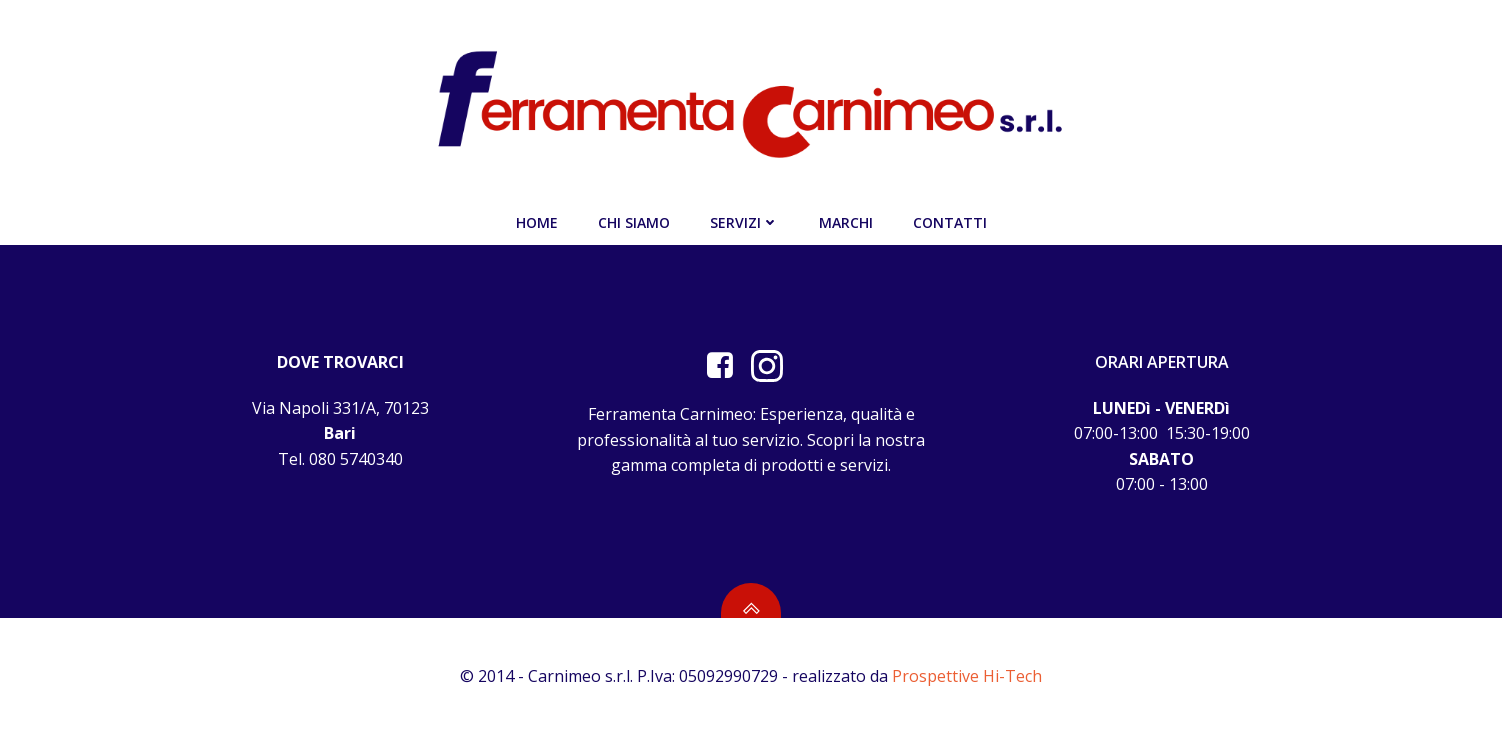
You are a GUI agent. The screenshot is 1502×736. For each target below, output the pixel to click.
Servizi (744, 222)
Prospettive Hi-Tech (967, 676)
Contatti (950, 222)
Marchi (846, 222)
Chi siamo (634, 222)
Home (537, 222)
